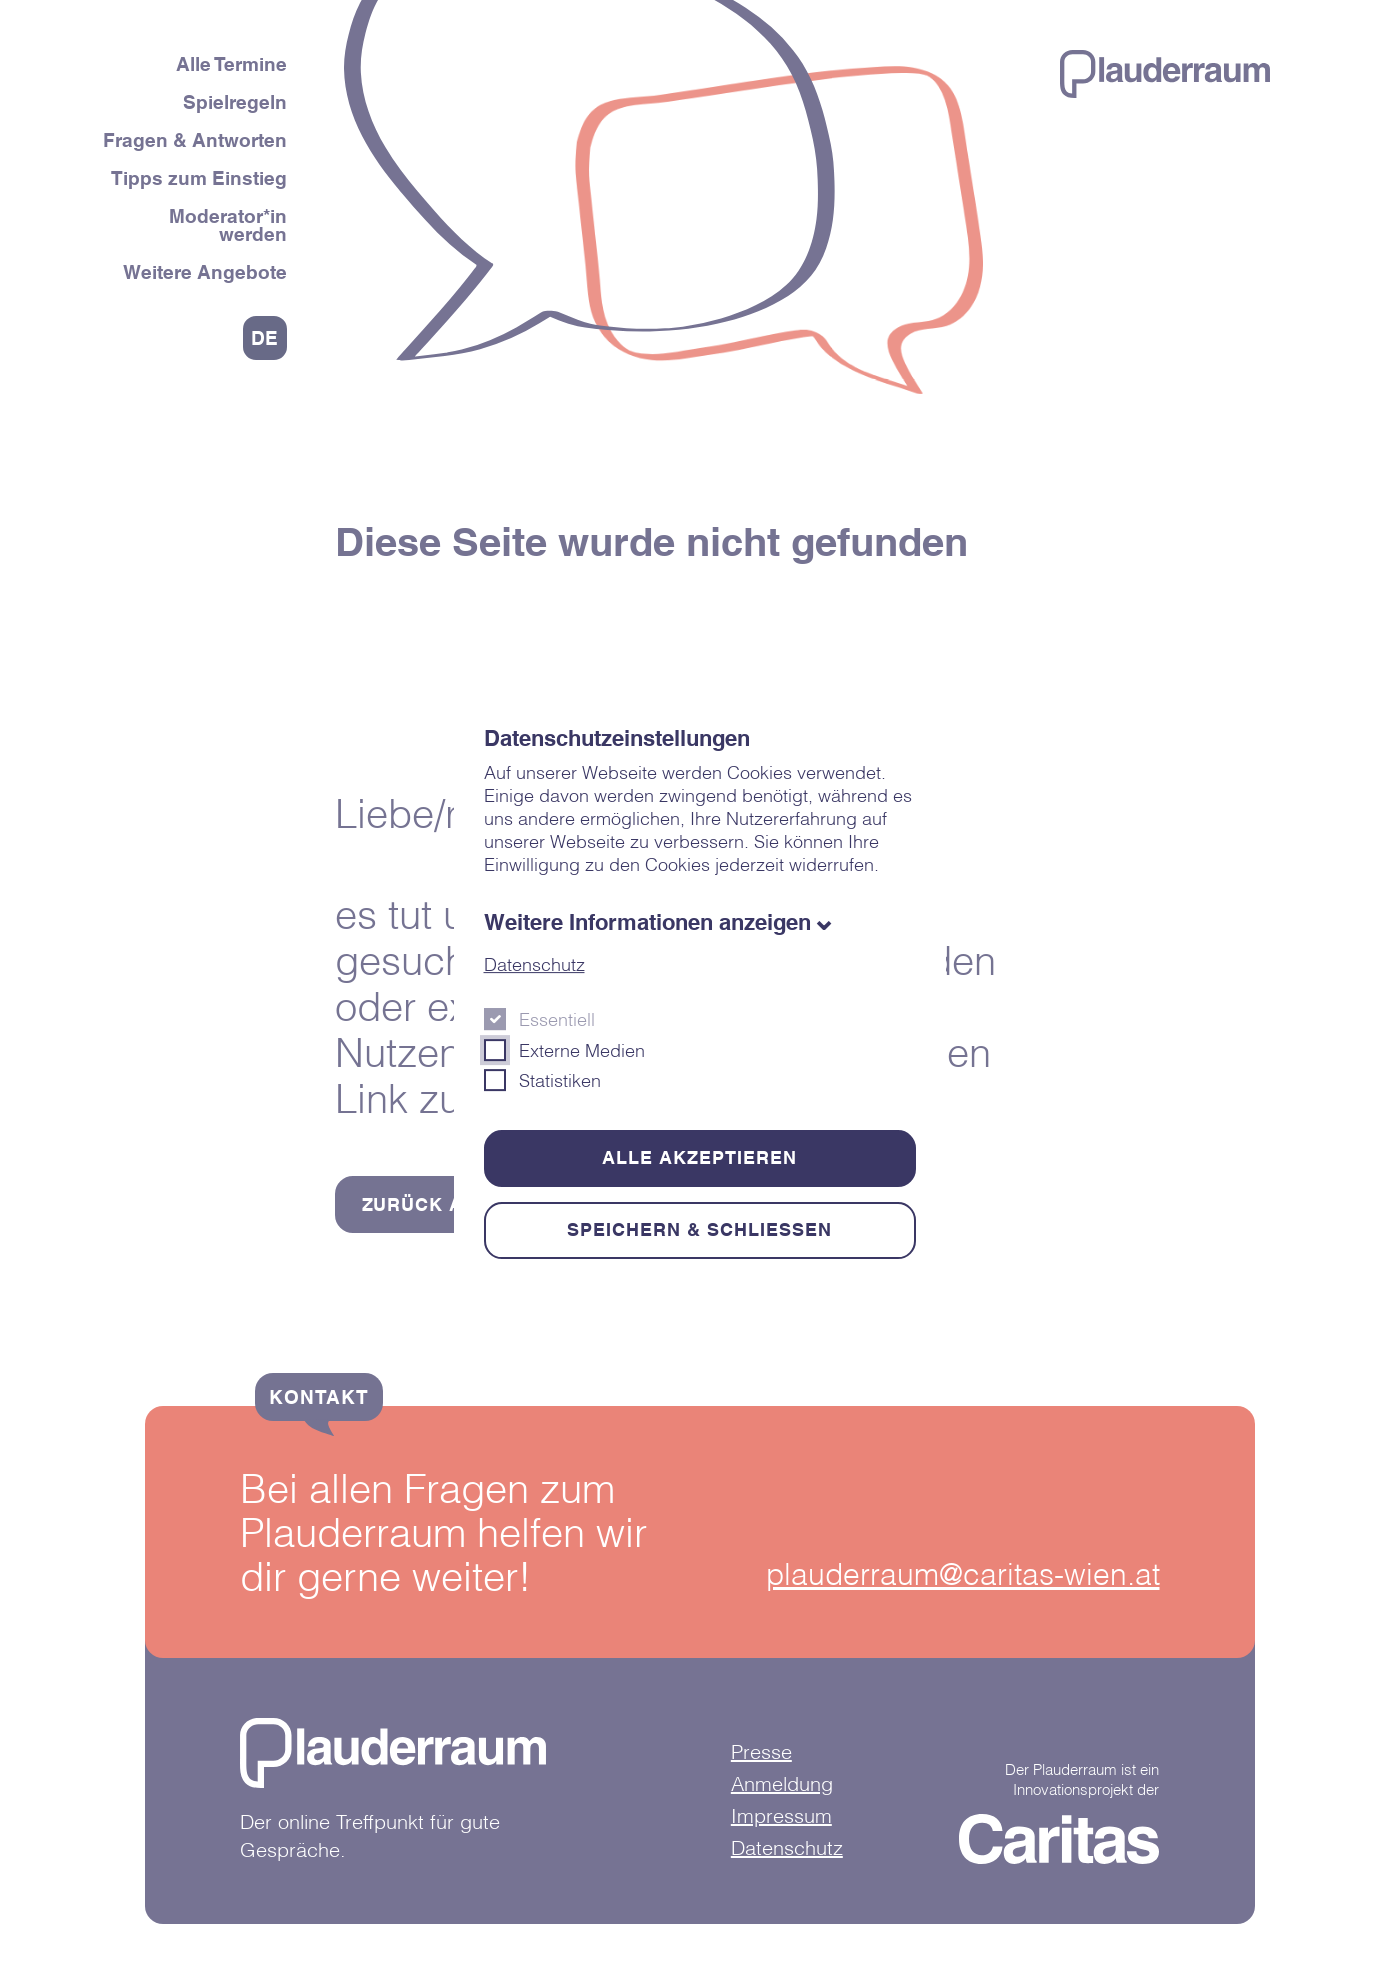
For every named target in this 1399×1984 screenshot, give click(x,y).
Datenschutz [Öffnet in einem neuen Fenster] (534, 964)
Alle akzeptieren (699, 1157)
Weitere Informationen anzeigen (647, 922)
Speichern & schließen (699, 1229)
